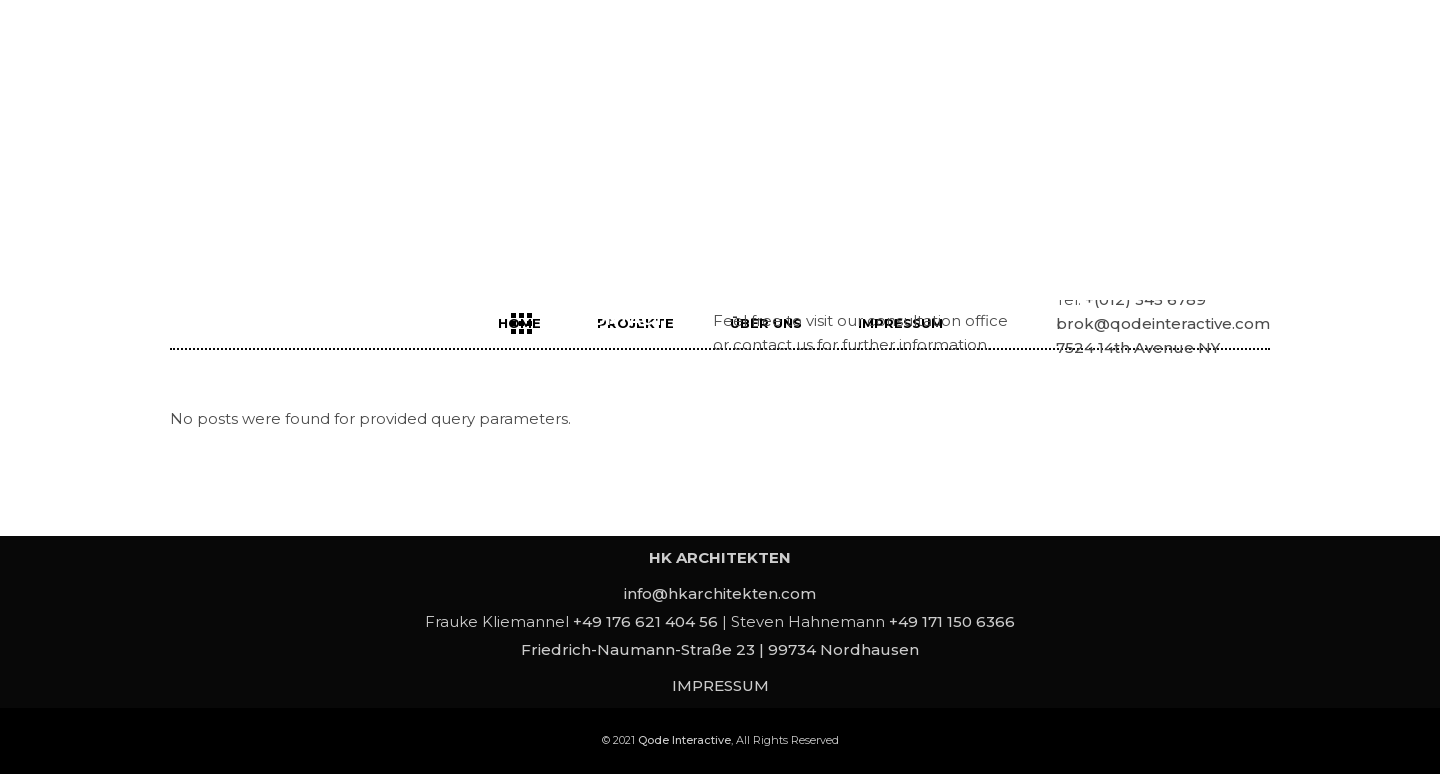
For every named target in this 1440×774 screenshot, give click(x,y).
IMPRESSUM (720, 685)
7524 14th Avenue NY (1138, 347)
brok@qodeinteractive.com (1163, 323)
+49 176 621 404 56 (645, 621)
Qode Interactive (684, 740)
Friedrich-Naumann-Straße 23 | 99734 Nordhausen (720, 649)
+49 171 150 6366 (952, 621)
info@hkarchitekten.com (720, 593)
